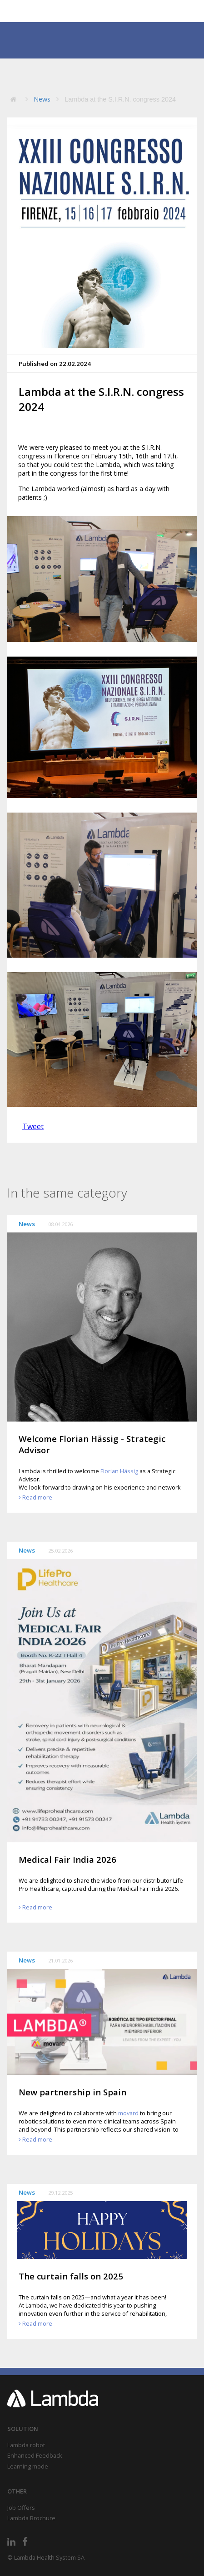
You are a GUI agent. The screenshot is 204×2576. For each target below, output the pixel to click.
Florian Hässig (119, 1471)
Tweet (33, 1126)
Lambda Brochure (31, 2518)
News (42, 99)
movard (128, 2113)
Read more (37, 1497)
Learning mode (27, 2466)
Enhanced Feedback (34, 2455)
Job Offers (21, 2507)
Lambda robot (26, 2445)
